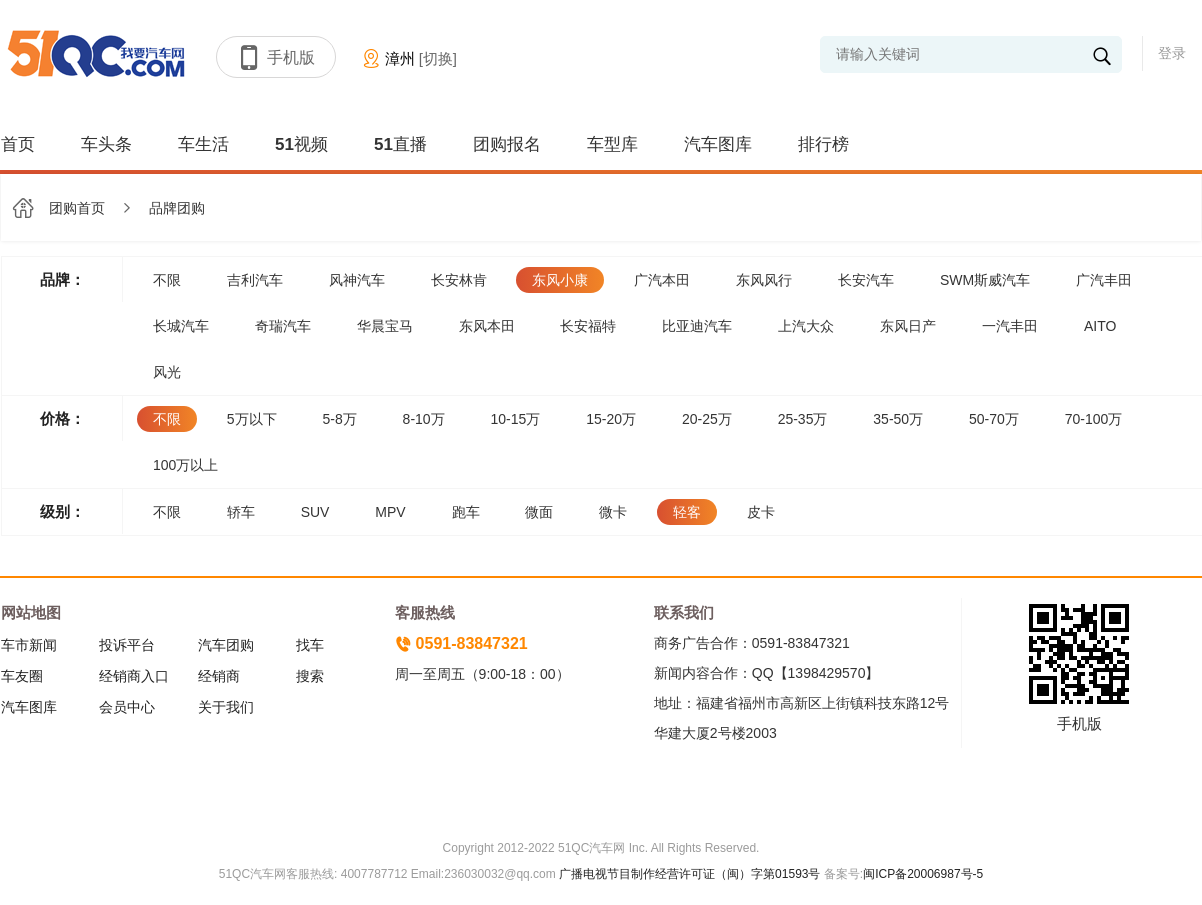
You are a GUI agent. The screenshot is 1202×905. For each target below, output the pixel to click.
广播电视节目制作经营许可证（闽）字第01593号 (689, 874)
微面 (539, 512)
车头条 (106, 144)
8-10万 (424, 419)
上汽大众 (806, 326)
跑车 (466, 512)
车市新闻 (29, 645)
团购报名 (507, 144)
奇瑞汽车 (283, 326)
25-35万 (803, 419)
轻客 (687, 512)
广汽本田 (662, 280)
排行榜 (823, 144)
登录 (1172, 53)
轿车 (241, 512)
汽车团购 (226, 645)
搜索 (310, 676)
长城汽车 (181, 326)
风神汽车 (357, 280)
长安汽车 (866, 280)
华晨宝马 (385, 326)
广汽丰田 (1104, 280)
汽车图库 (718, 144)
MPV (390, 512)
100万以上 (185, 465)
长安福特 (588, 326)
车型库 (612, 144)
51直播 (400, 144)
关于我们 (226, 707)
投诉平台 (127, 645)
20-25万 (707, 419)
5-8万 (339, 419)
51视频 (301, 144)
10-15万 (516, 419)
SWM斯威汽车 (985, 280)
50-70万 (994, 419)
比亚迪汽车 (697, 326)
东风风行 (764, 280)
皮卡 (761, 512)
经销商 (219, 676)
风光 (167, 372)
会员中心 (127, 707)
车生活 (203, 144)
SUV (315, 512)
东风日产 (908, 326)
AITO (1100, 326)
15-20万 (611, 419)
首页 (18, 144)
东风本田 (487, 326)
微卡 (613, 512)
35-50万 (898, 419)
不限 (167, 280)
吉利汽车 (255, 280)
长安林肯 (459, 280)
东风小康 (560, 280)
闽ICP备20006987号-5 (923, 874)
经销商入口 (134, 676)
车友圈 (22, 676)
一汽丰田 (1010, 326)
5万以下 (252, 419)
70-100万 (1094, 419)
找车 (310, 645)
